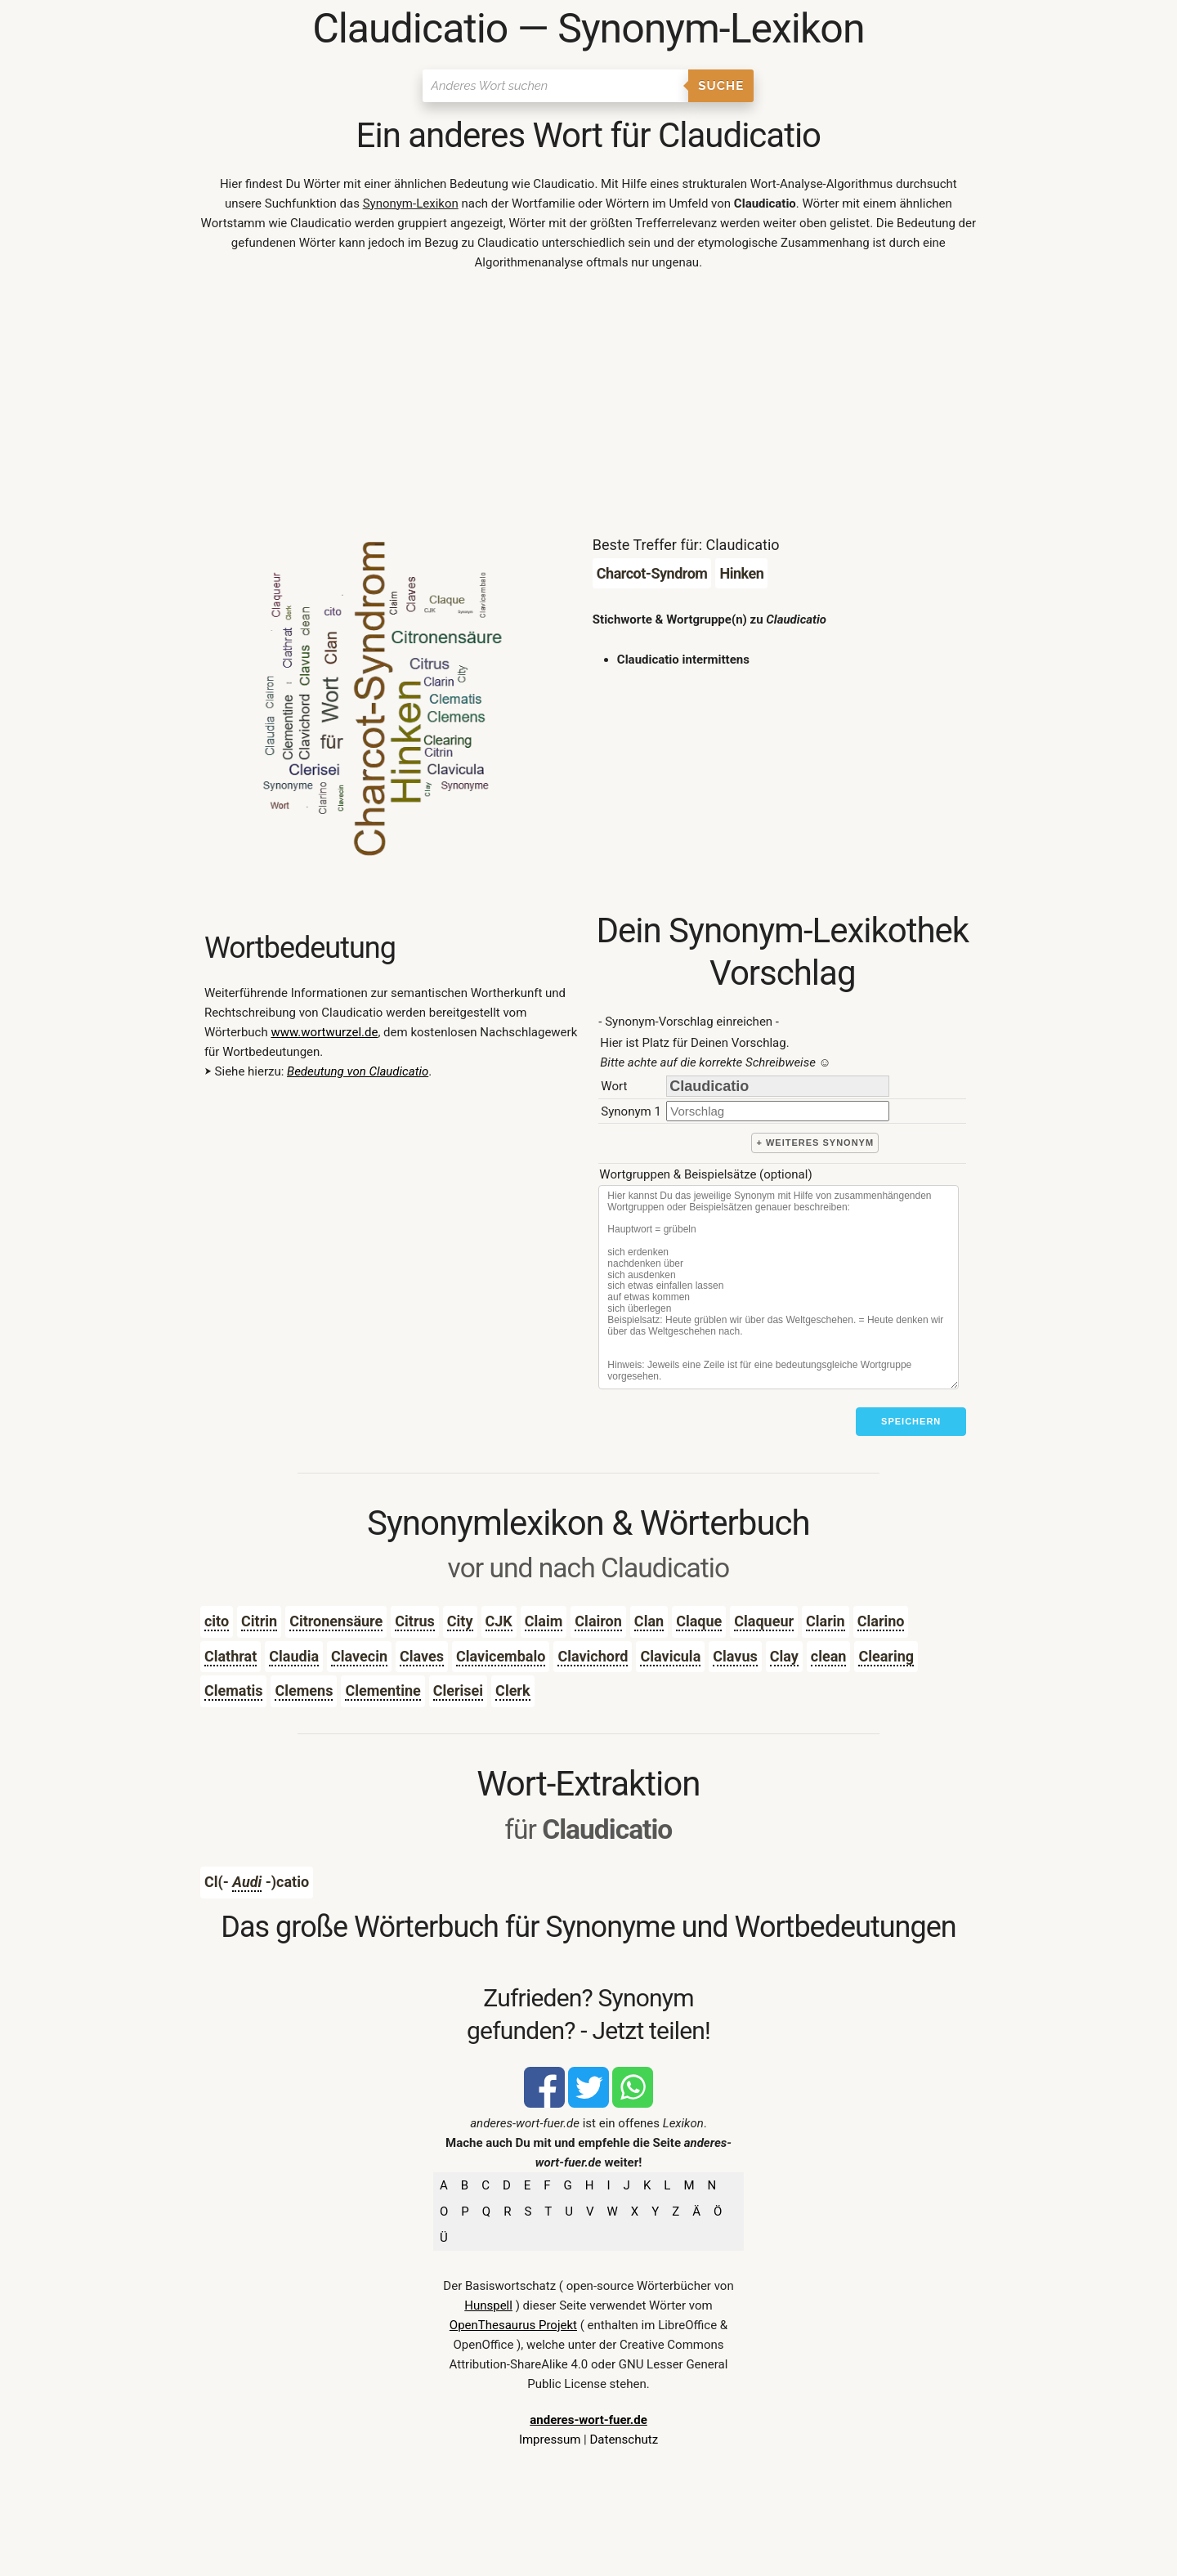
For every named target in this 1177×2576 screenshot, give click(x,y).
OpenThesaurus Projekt (513, 2325)
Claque (699, 1621)
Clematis (233, 1690)
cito (216, 1621)
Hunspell (488, 2305)
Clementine (382, 1690)
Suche (721, 85)
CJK (499, 1621)
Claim (544, 1621)
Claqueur (764, 1621)
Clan (649, 1621)
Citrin (259, 1621)
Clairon (598, 1621)
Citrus (415, 1621)
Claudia (294, 1656)
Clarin (825, 1621)
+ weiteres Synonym (815, 1142)
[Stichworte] (778, 1287)
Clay (784, 1656)
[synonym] (777, 1111)
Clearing (886, 1656)
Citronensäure (336, 1621)
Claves (422, 1656)
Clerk (512, 1690)
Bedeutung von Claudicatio (357, 1071)
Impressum (549, 2439)
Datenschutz (623, 2439)
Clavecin (359, 1656)
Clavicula (670, 1656)
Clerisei (458, 1690)
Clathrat (230, 1656)
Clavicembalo (500, 1656)
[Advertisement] (588, 407)
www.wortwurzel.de (324, 1032)
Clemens (304, 1690)
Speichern (911, 1421)
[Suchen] (555, 85)
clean (829, 1656)
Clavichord (592, 1656)
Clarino (881, 1621)
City (460, 1621)
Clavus (735, 1656)
